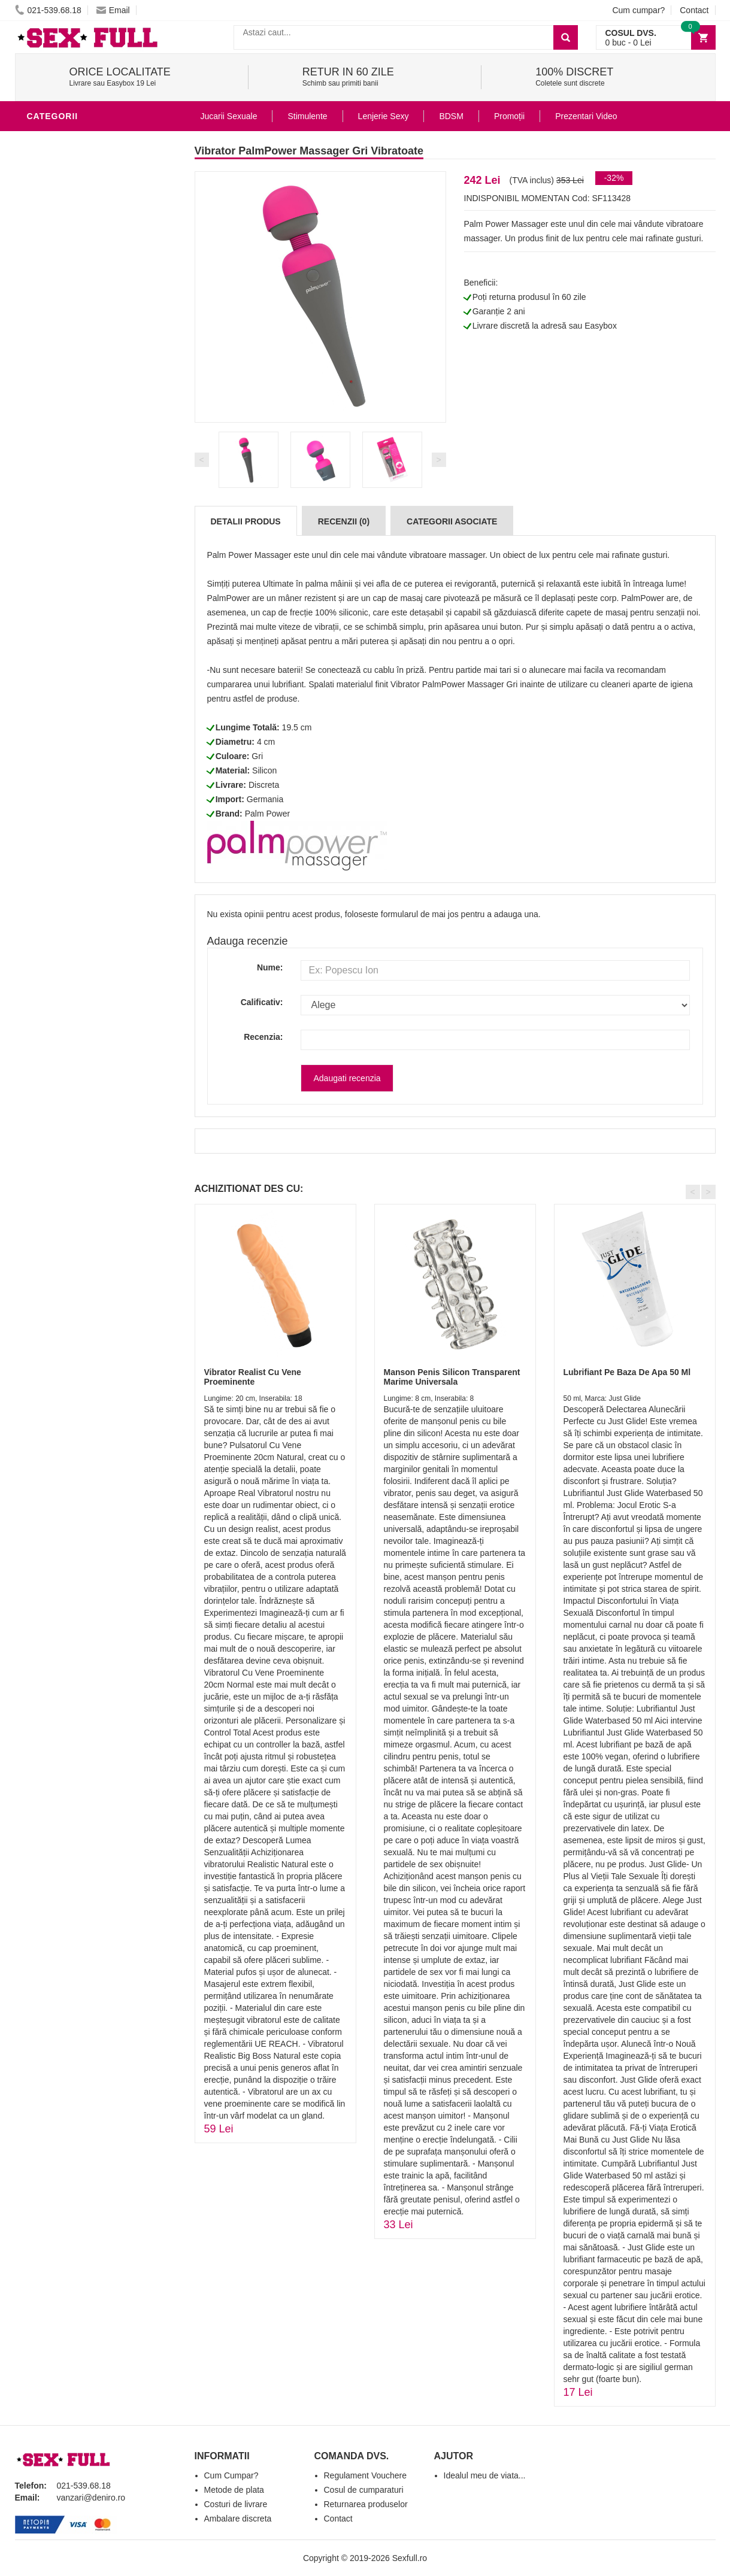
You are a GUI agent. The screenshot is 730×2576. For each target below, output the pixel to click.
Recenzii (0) (343, 521)
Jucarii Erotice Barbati (86, 625)
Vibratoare (57, 140)
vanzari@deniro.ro (91, 2497)
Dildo (43, 697)
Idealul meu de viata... (485, 2475)
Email (113, 10)
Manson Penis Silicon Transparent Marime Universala (452, 1376)
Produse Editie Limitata (85, 912)
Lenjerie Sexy (63, 679)
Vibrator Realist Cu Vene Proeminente (252, 1376)
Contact (694, 10)
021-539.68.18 (48, 10)
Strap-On (52, 768)
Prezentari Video (70, 894)
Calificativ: (262, 1002)
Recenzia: (263, 1037)
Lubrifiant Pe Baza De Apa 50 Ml (627, 1372)
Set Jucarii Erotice (76, 804)
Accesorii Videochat (79, 858)
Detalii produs (246, 521)
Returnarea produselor (366, 2504)
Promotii (50, 876)
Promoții (509, 116)
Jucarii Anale (62, 733)
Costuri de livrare (236, 2504)
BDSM (42, 715)
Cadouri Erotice (69, 786)
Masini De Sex (61, 822)
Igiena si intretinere (78, 661)
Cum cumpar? (638, 10)
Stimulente (307, 116)
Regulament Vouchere (365, 2475)
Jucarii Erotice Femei (80, 750)
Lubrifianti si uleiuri (79, 643)
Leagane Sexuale (71, 840)
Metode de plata (234, 2490)
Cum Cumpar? (231, 2475)
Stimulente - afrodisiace (89, 607)
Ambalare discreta (238, 2518)
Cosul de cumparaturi (364, 2490)
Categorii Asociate (452, 521)
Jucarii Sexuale (229, 116)
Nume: (270, 967)
